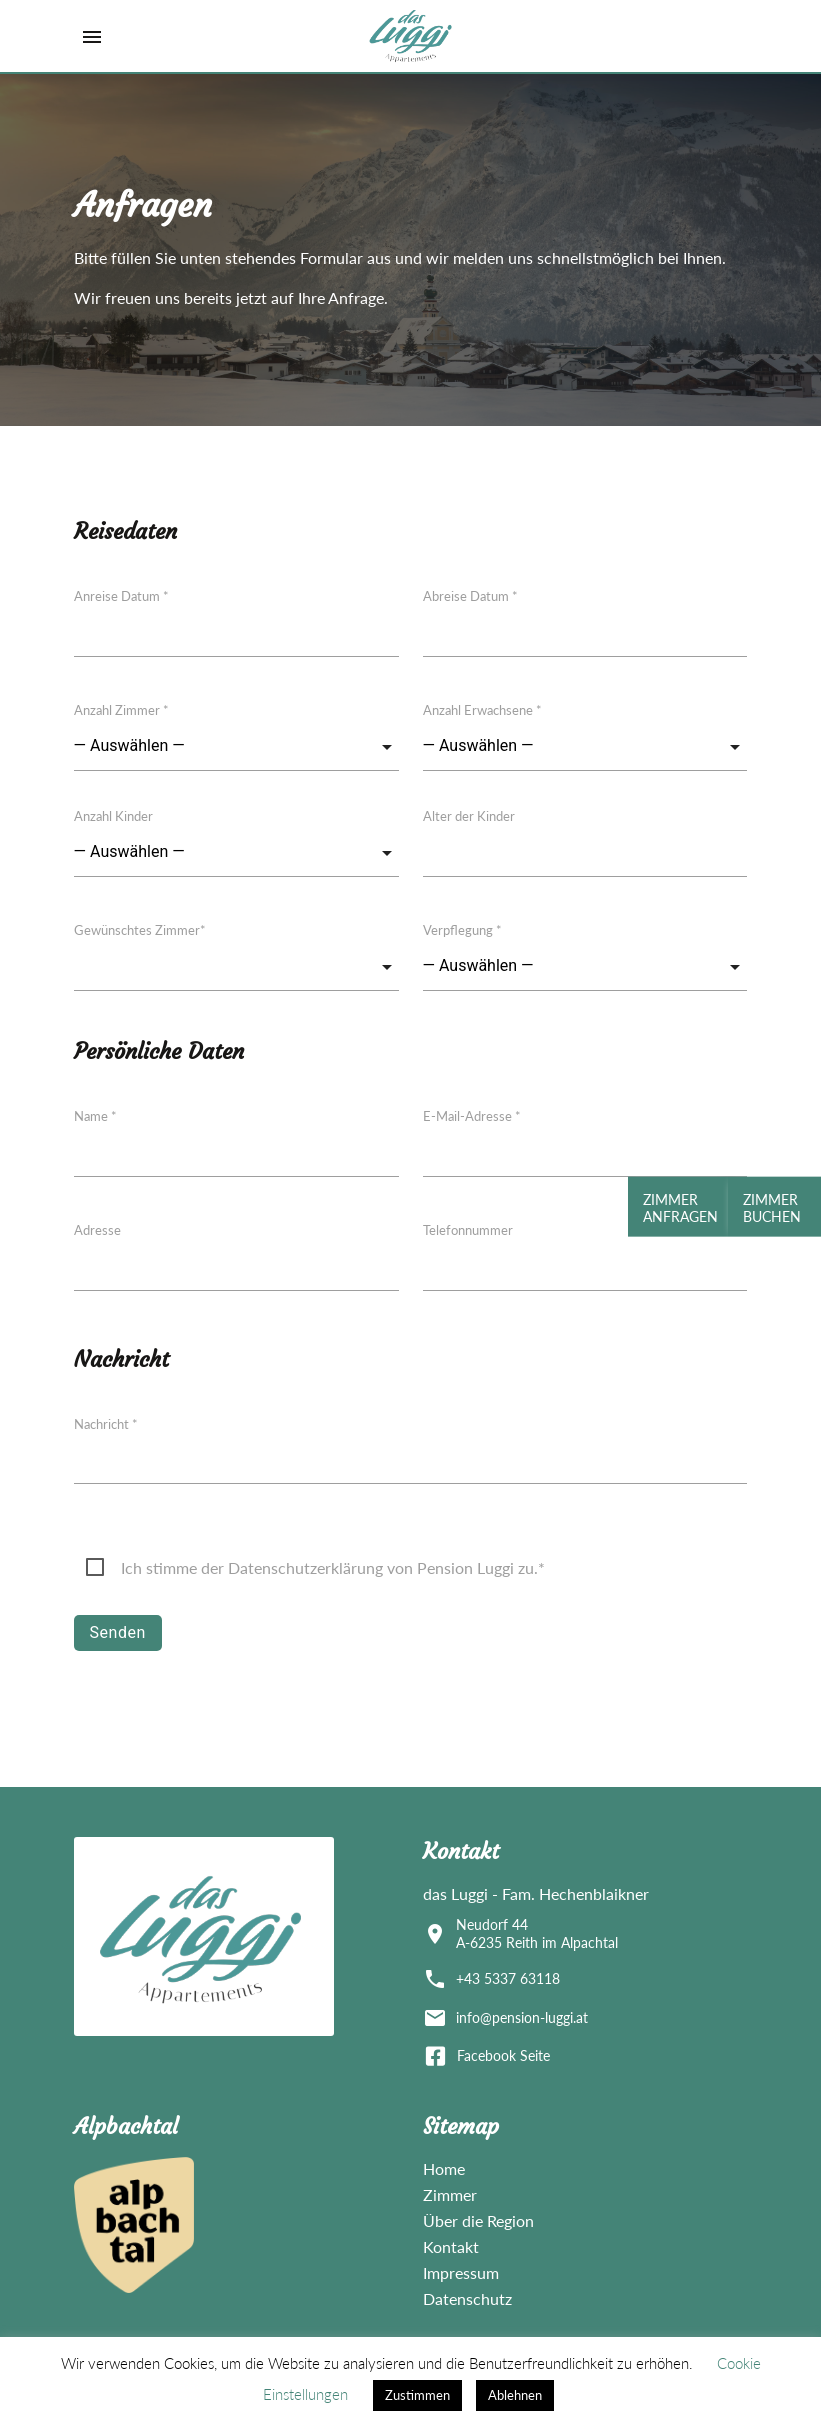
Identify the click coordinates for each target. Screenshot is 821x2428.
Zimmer (450, 2194)
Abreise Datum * (470, 596)
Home (444, 2168)
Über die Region (478, 2220)
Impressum (461, 2272)
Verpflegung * (462, 930)
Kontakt (451, 2246)
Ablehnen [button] (515, 2395)
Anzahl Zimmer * (121, 710)
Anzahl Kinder (113, 816)
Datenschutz (467, 2298)
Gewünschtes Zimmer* (140, 930)
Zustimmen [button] (417, 2395)
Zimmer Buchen (765, 1208)
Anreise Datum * (121, 596)
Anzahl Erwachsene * (482, 710)
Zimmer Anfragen (673, 1208)
